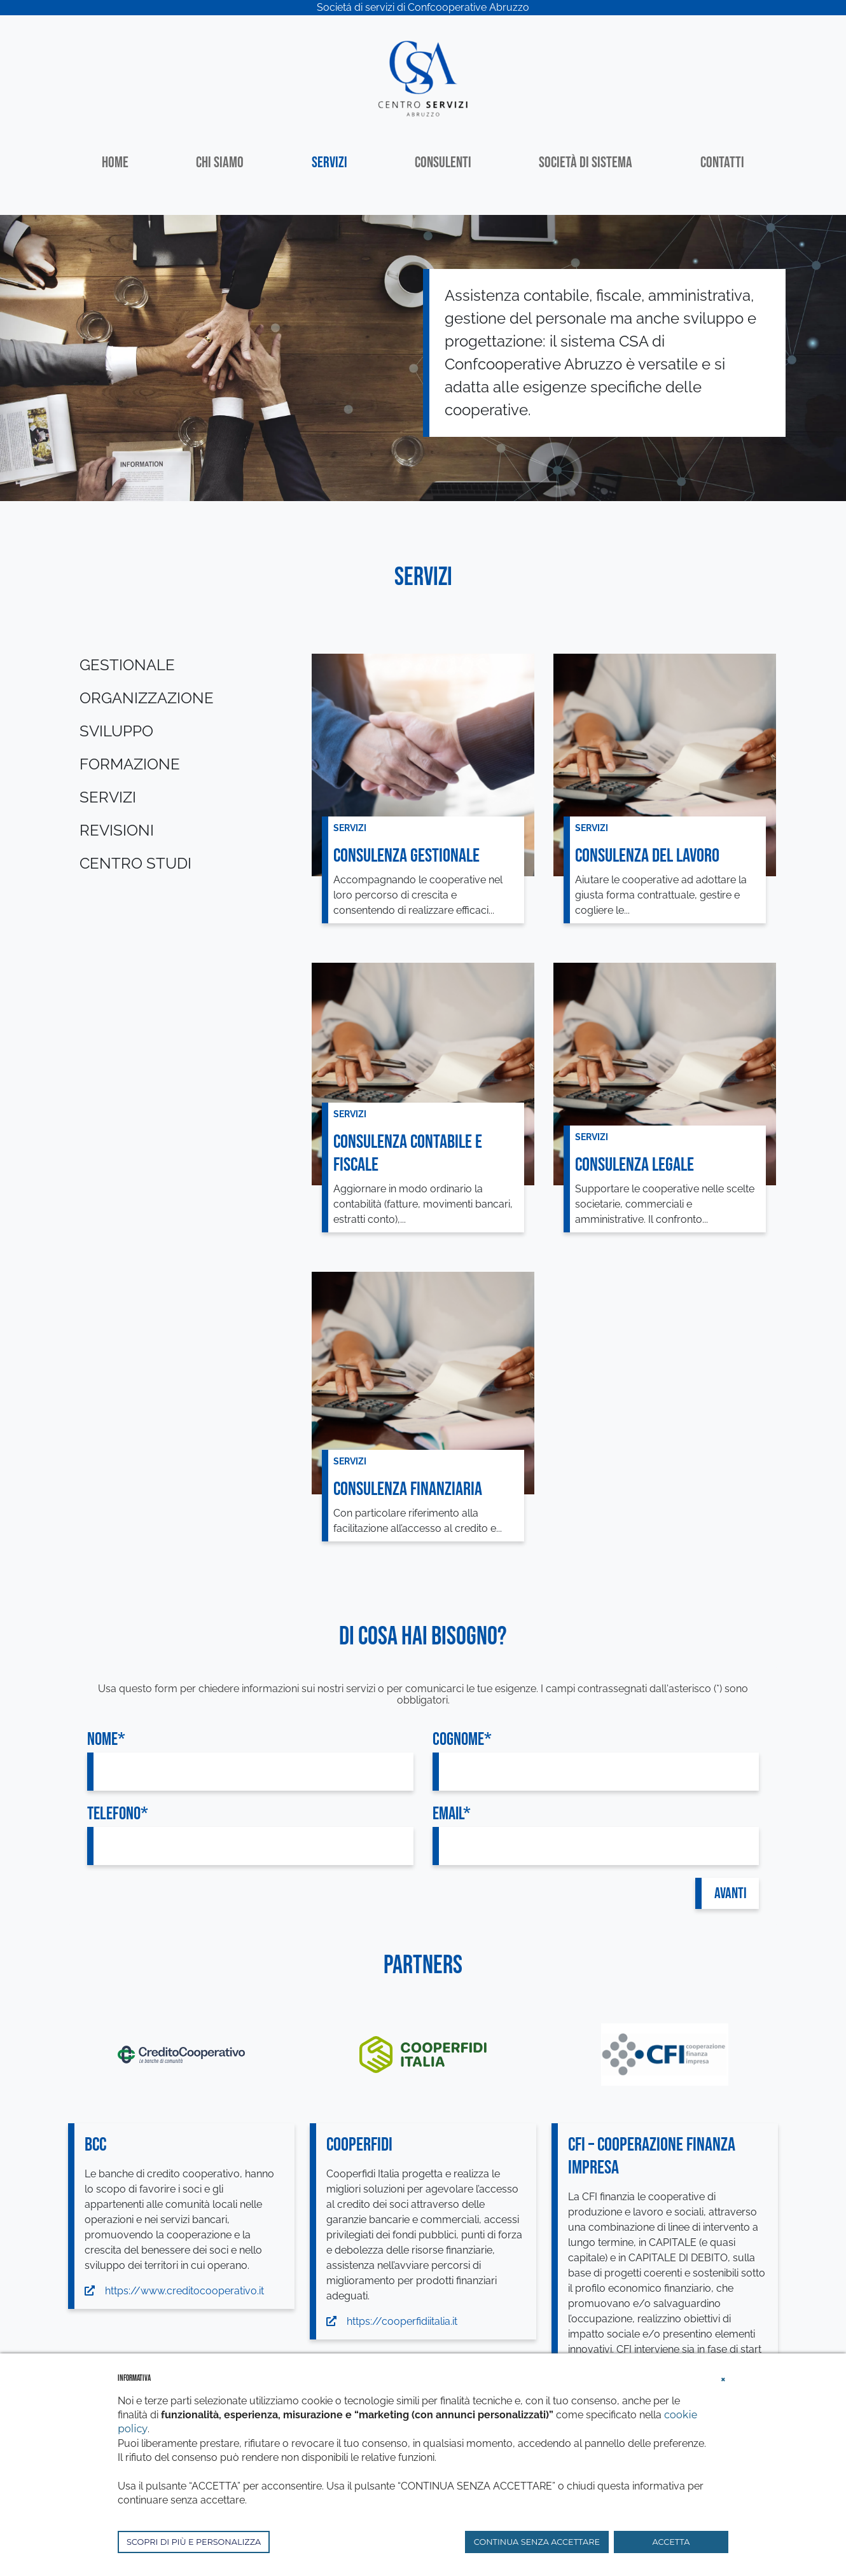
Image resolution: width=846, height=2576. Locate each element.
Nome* (106, 1739)
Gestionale (127, 665)
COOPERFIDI (359, 2144)
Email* (452, 1813)
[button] (723, 2377)
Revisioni (117, 830)
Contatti (722, 162)
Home (115, 162)
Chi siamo (220, 162)
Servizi (329, 162)
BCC (95, 2144)
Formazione (130, 764)
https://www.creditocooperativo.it (174, 2291)
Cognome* (462, 1739)
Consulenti (443, 162)
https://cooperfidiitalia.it (391, 2321)
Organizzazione (147, 698)
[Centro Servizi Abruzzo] (423, 77)
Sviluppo (116, 731)
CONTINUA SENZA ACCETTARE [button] (537, 2542)
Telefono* (117, 1813)
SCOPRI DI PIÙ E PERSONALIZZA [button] (194, 2542)
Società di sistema (585, 162)
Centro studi (135, 863)
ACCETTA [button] (671, 2542)
